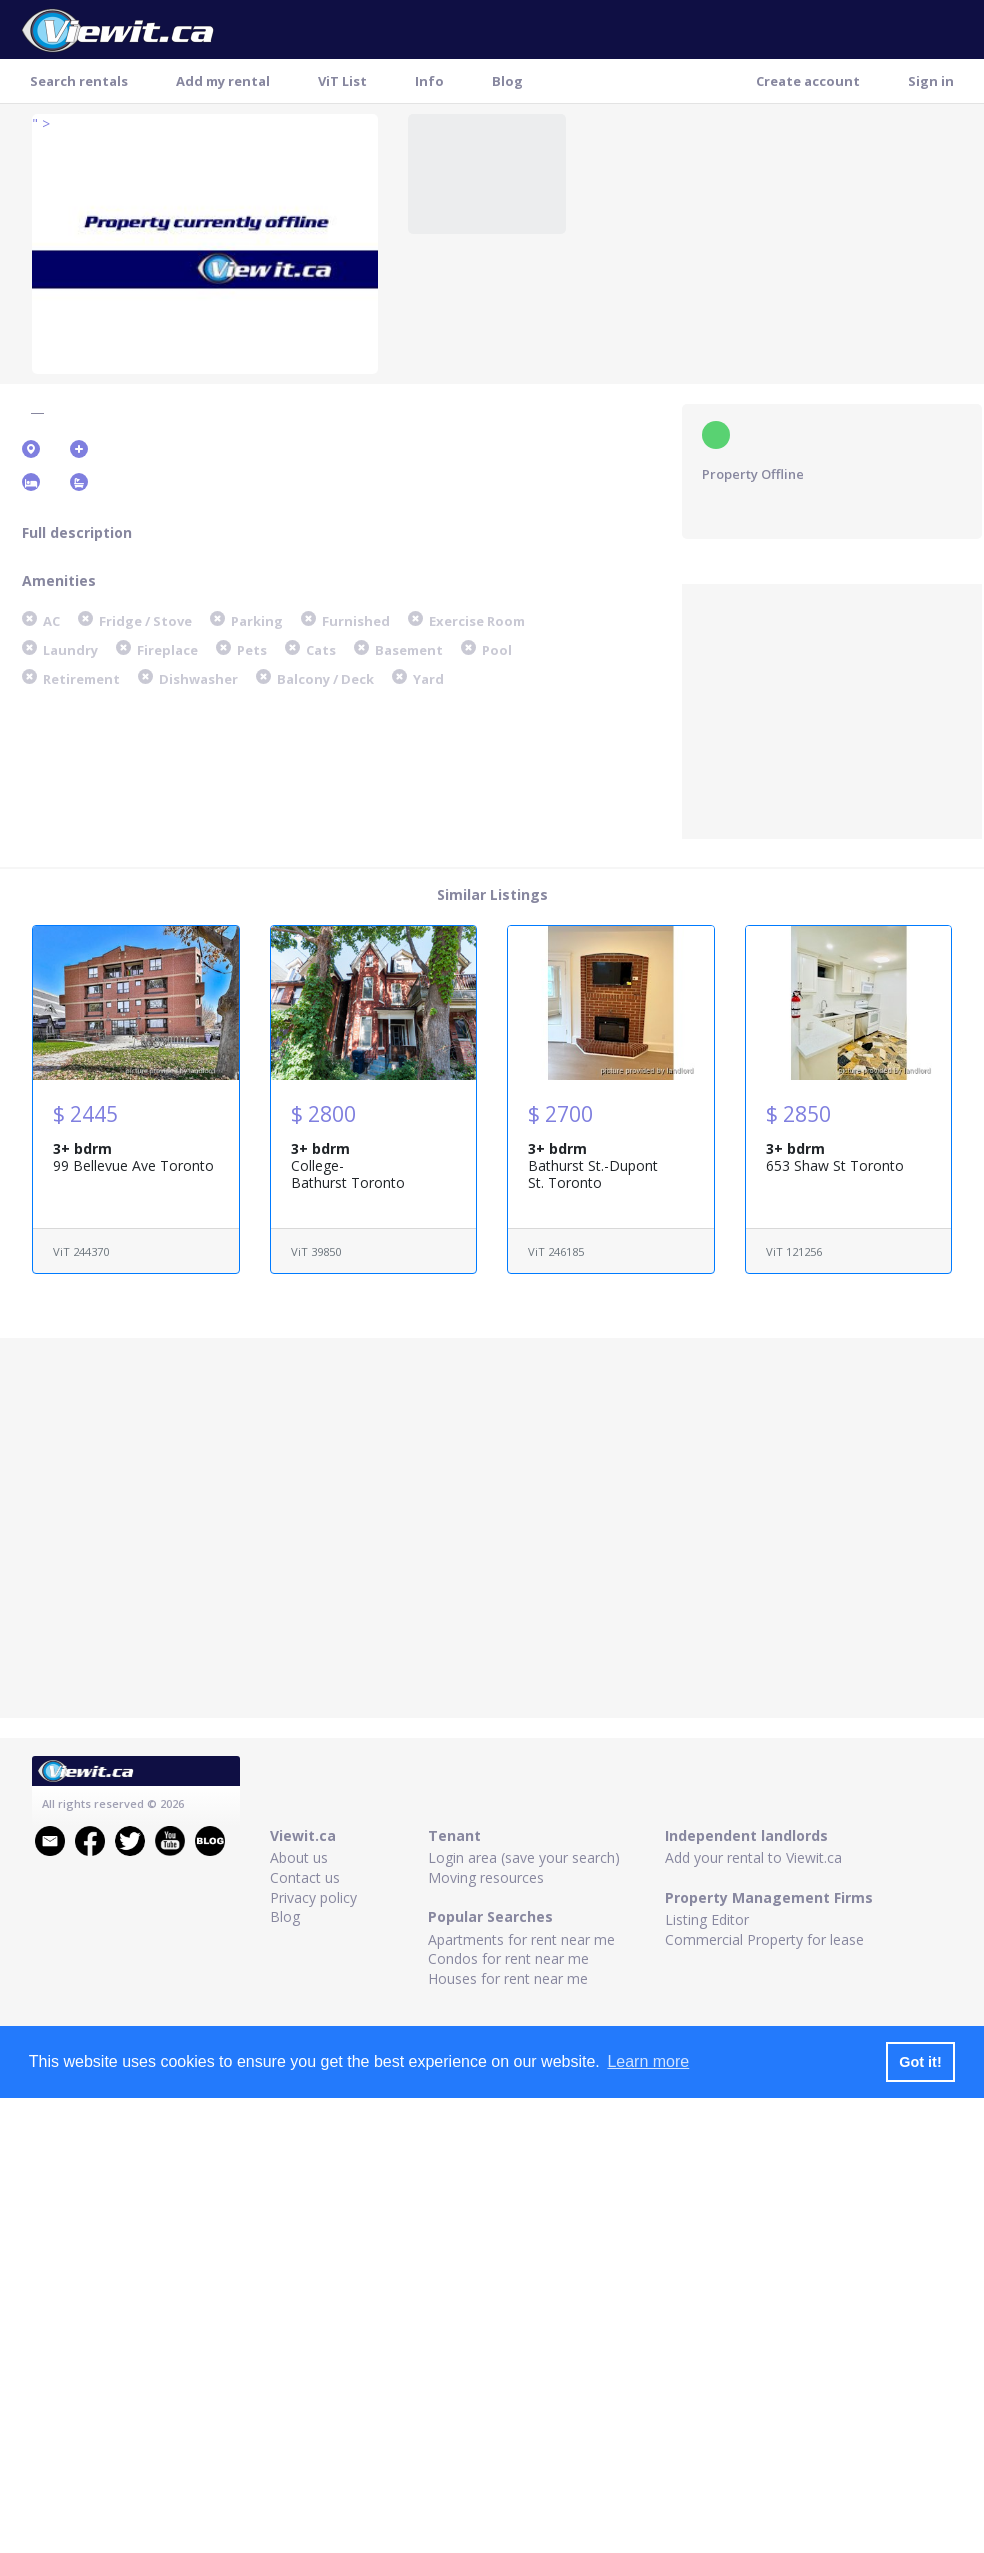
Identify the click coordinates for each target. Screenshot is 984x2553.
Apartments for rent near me (521, 1939)
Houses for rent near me (508, 1978)
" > (41, 123)
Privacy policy (313, 1897)
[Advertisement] (832, 709)
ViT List (342, 81)
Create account (808, 81)
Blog (507, 81)
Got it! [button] (920, 2062)
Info (429, 81)
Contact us (305, 1877)
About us (299, 1857)
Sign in (931, 81)
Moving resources (486, 1877)
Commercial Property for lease (764, 1939)
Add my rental (223, 81)
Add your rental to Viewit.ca (753, 1857)
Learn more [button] (648, 2061)
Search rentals (79, 81)
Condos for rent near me (508, 1958)
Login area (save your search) (524, 1857)
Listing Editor (707, 1919)
